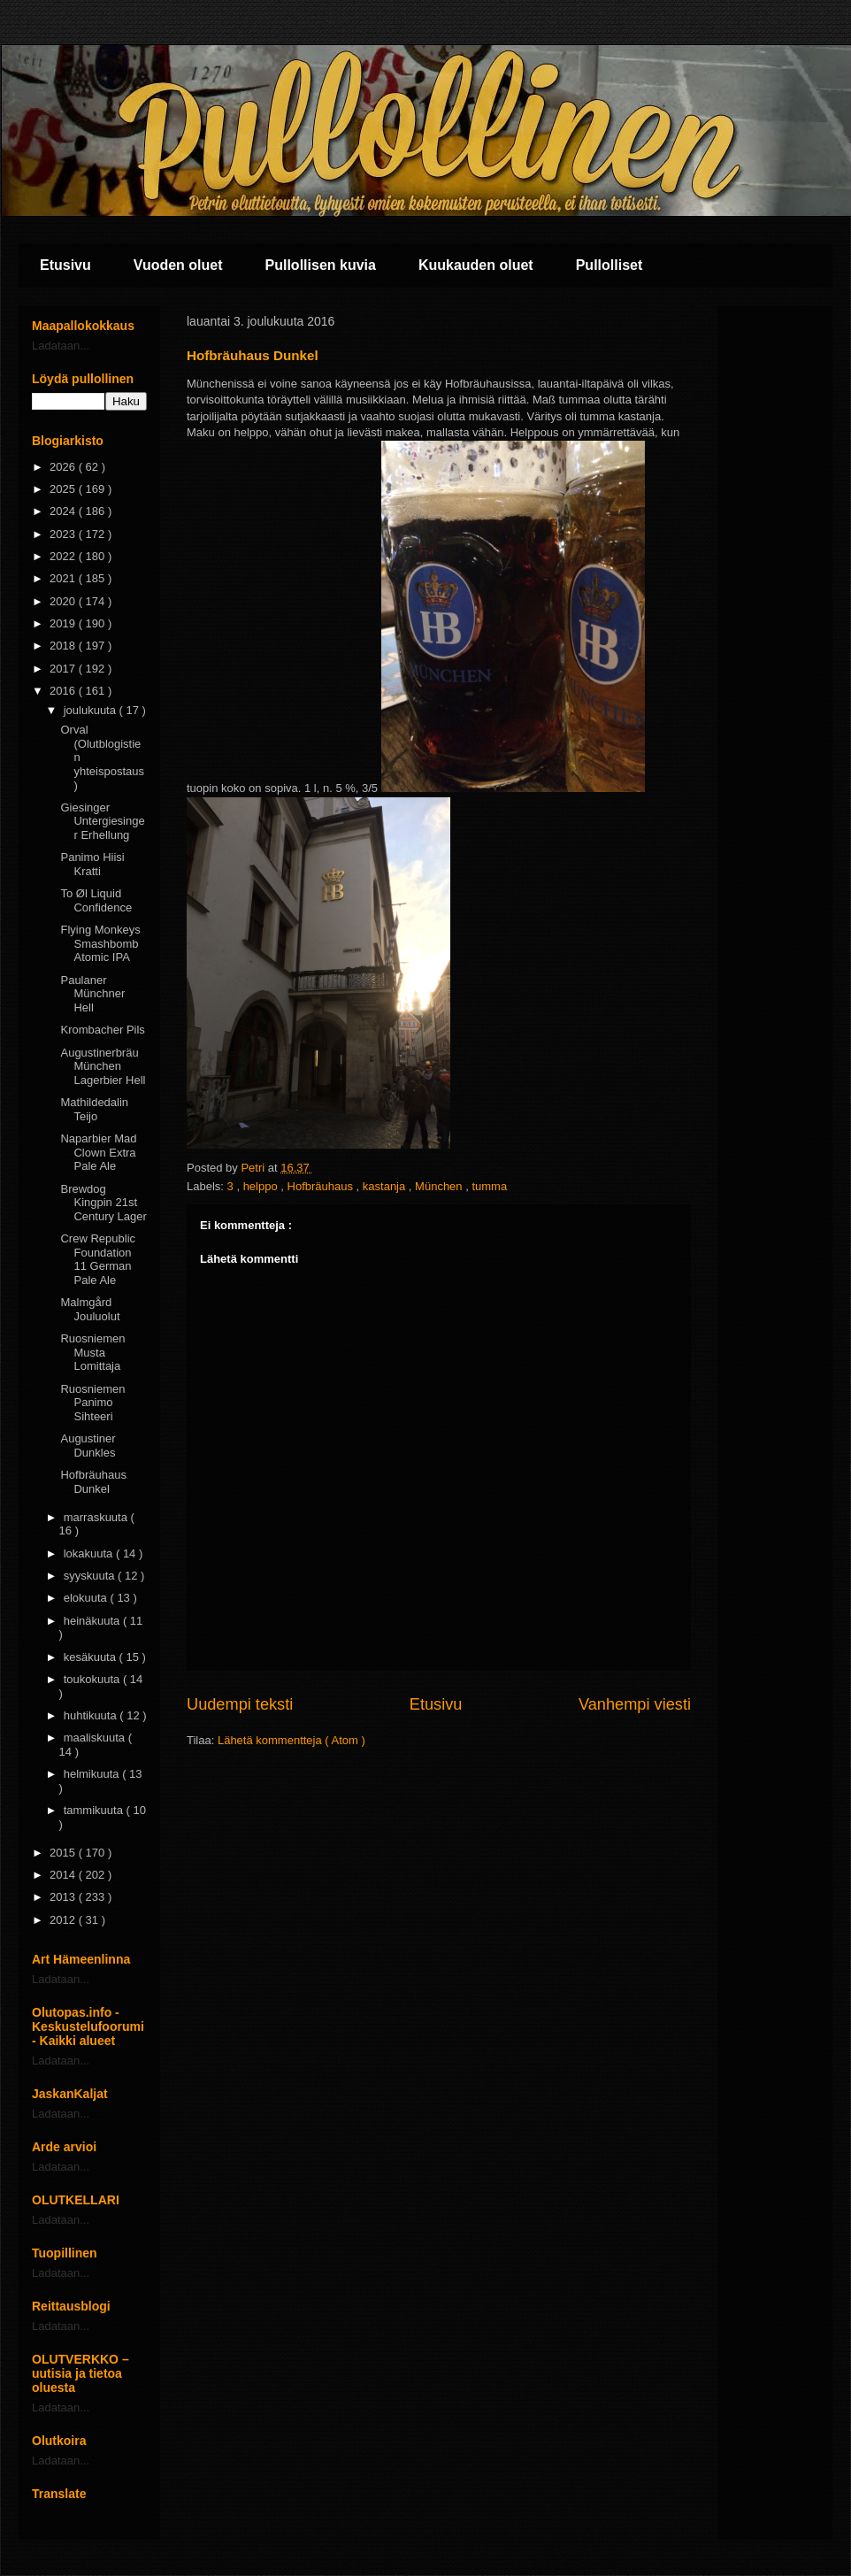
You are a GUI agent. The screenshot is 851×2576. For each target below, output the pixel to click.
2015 (64, 1852)
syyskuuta (91, 1575)
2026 (64, 466)
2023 (64, 534)
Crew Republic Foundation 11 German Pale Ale (97, 1259)
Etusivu (65, 265)
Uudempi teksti (240, 1704)
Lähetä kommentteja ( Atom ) (291, 1740)
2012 (64, 1919)
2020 (64, 601)
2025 (64, 489)
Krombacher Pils (102, 1029)
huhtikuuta (92, 1715)
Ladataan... (60, 345)
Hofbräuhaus (322, 1186)
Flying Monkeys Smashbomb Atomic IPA (100, 943)
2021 (64, 578)
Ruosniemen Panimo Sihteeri (92, 1402)
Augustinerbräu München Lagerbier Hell (102, 1066)
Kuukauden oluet (475, 265)
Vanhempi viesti (635, 1704)
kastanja (386, 1186)
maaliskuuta (96, 1737)
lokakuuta (90, 1553)
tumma (489, 1186)
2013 (64, 1896)
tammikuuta (95, 1810)
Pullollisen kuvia (320, 265)
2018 (64, 645)
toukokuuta (93, 1679)
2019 (64, 623)
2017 (64, 668)
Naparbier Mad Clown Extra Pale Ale (98, 1152)
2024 (64, 511)
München (440, 1186)
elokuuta (87, 1597)
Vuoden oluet (178, 265)
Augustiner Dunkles (87, 1445)
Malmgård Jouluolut (89, 1309)
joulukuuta (91, 710)
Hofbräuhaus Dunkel (93, 1482)
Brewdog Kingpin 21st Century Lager (103, 1202)
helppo (262, 1186)
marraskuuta (97, 1517)
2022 (64, 556)
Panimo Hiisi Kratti (92, 864)
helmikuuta (93, 1773)
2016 (64, 690)
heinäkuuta (93, 1620)
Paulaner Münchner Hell (92, 993)
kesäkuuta (91, 1657)
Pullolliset (609, 265)
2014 (64, 1874)
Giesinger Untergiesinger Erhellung (102, 821)
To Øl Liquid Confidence (96, 900)
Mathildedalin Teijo (94, 1109)
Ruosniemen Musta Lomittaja (92, 1352)
